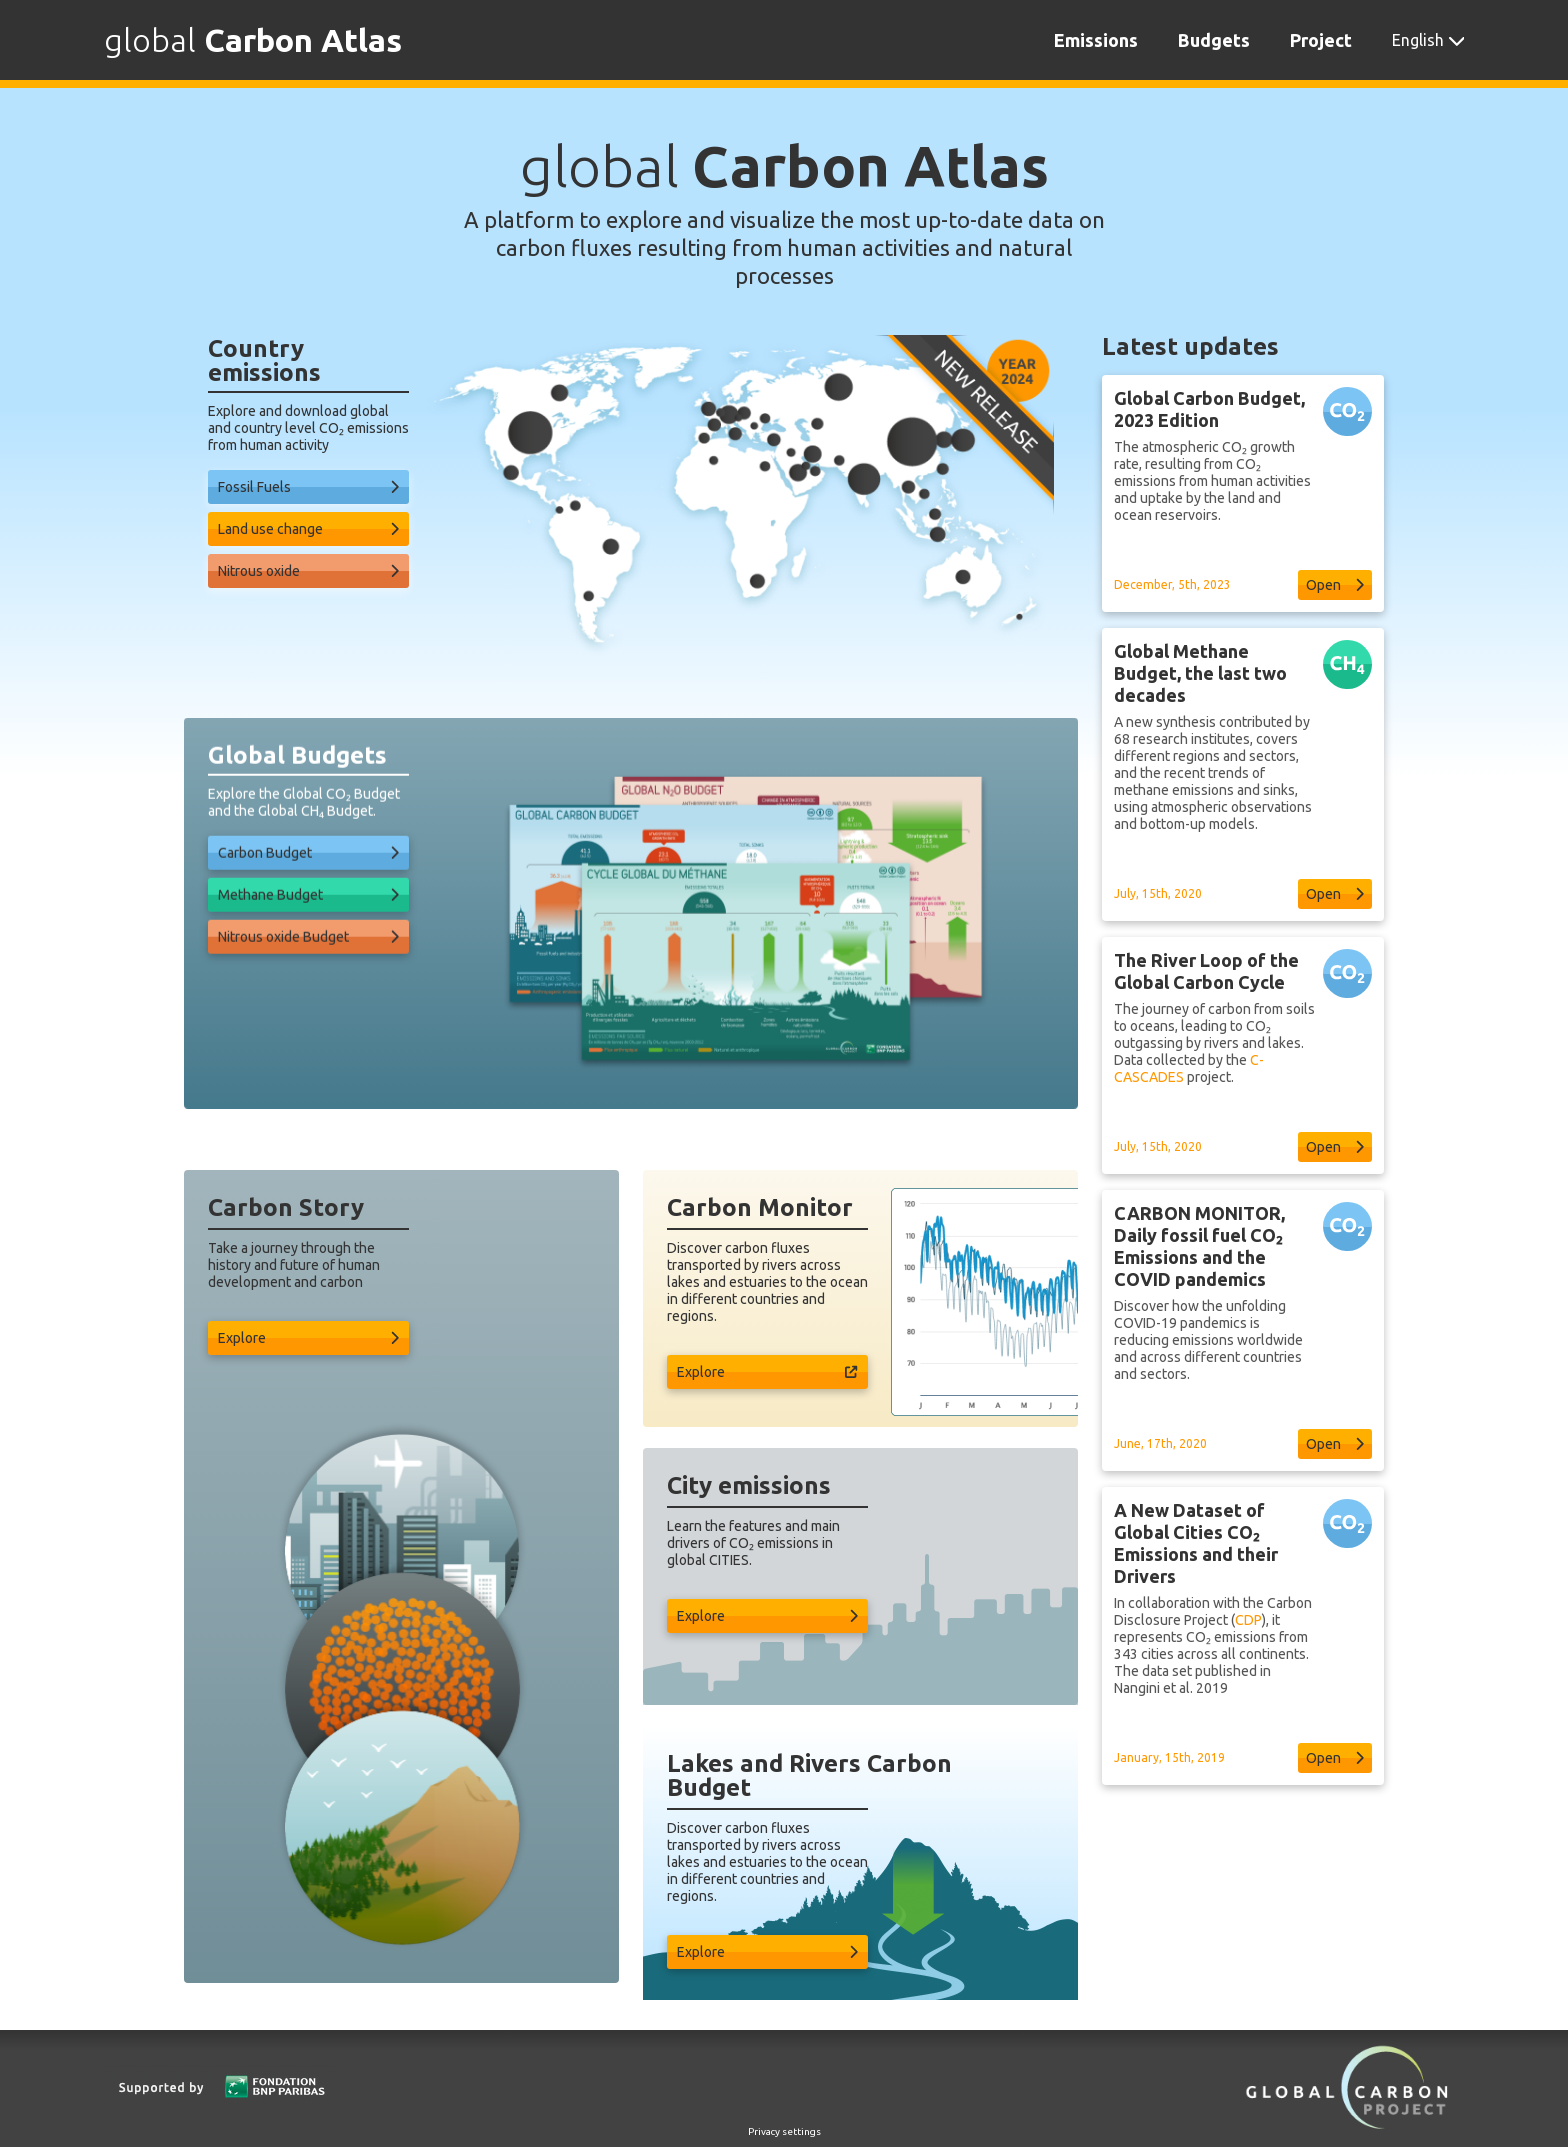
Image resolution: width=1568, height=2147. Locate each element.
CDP (1248, 1669)
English (1418, 40)
